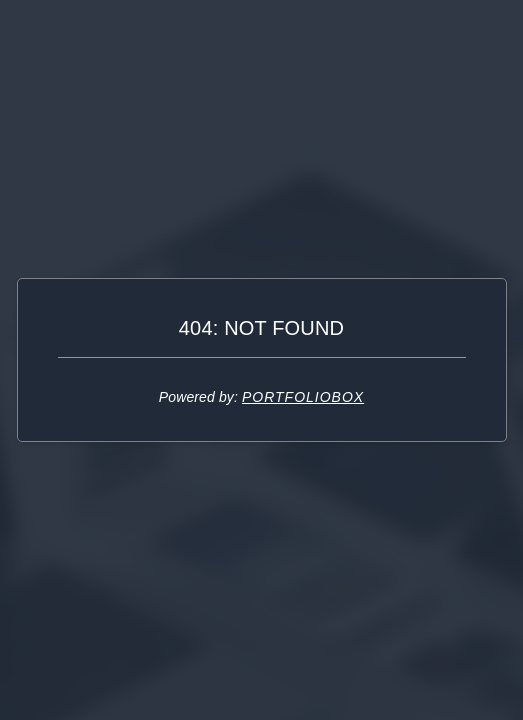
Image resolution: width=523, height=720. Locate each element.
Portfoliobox (303, 397)
